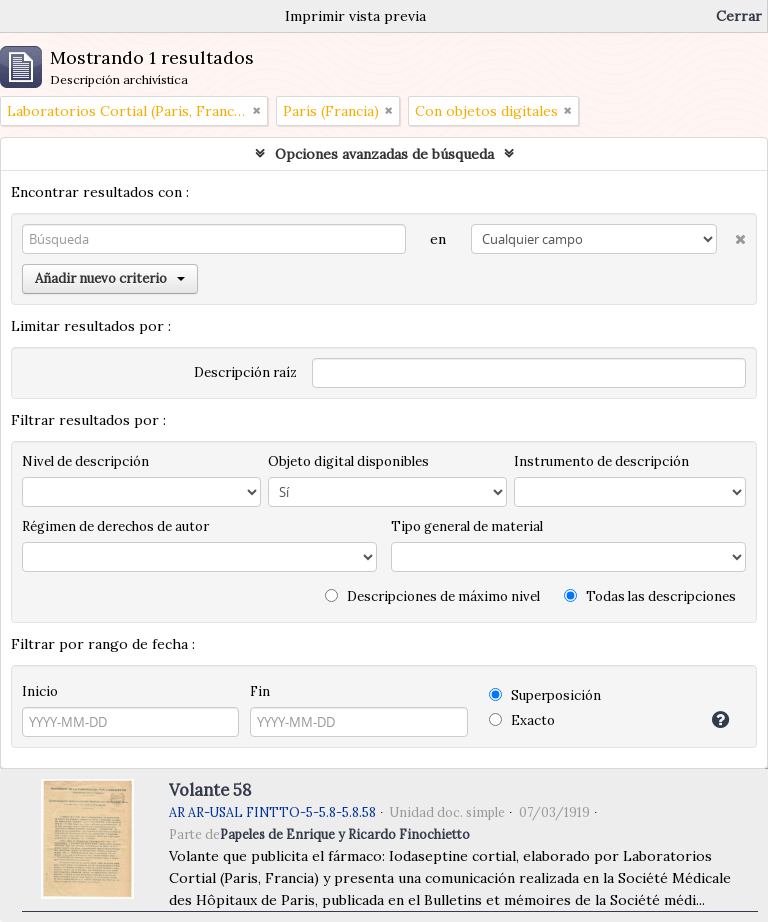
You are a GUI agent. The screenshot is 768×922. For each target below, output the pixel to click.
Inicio (40, 691)
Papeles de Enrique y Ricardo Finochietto (345, 834)
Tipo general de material (467, 526)
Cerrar (739, 16)
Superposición (545, 695)
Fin (260, 691)
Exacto (522, 720)
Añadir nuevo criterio (110, 278)
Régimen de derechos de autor (115, 526)
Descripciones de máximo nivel (432, 596)
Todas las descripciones (650, 596)
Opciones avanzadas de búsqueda (384, 154)
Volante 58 (210, 790)
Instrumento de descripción (601, 461)
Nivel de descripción (85, 461)
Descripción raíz (245, 372)
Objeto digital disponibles (348, 461)
